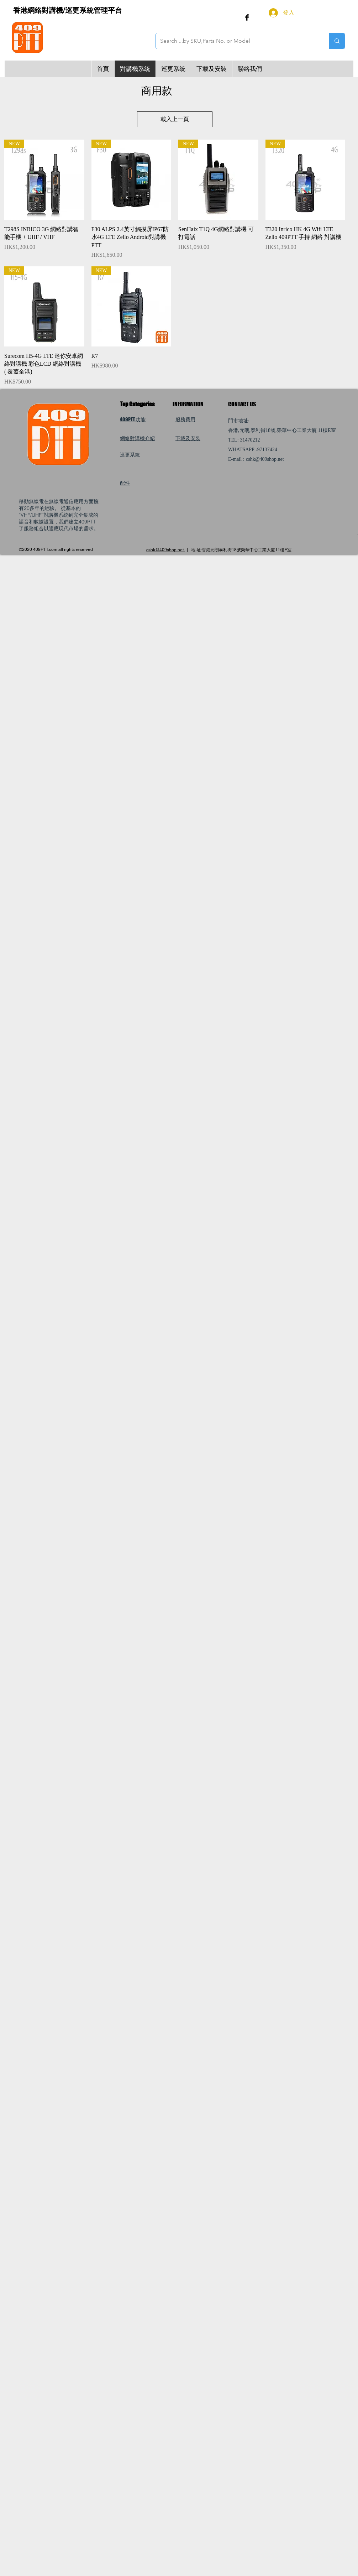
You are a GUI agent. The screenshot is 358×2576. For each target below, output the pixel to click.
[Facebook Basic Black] (247, 17)
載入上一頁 (174, 119)
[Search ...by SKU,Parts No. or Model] (237, 41)
